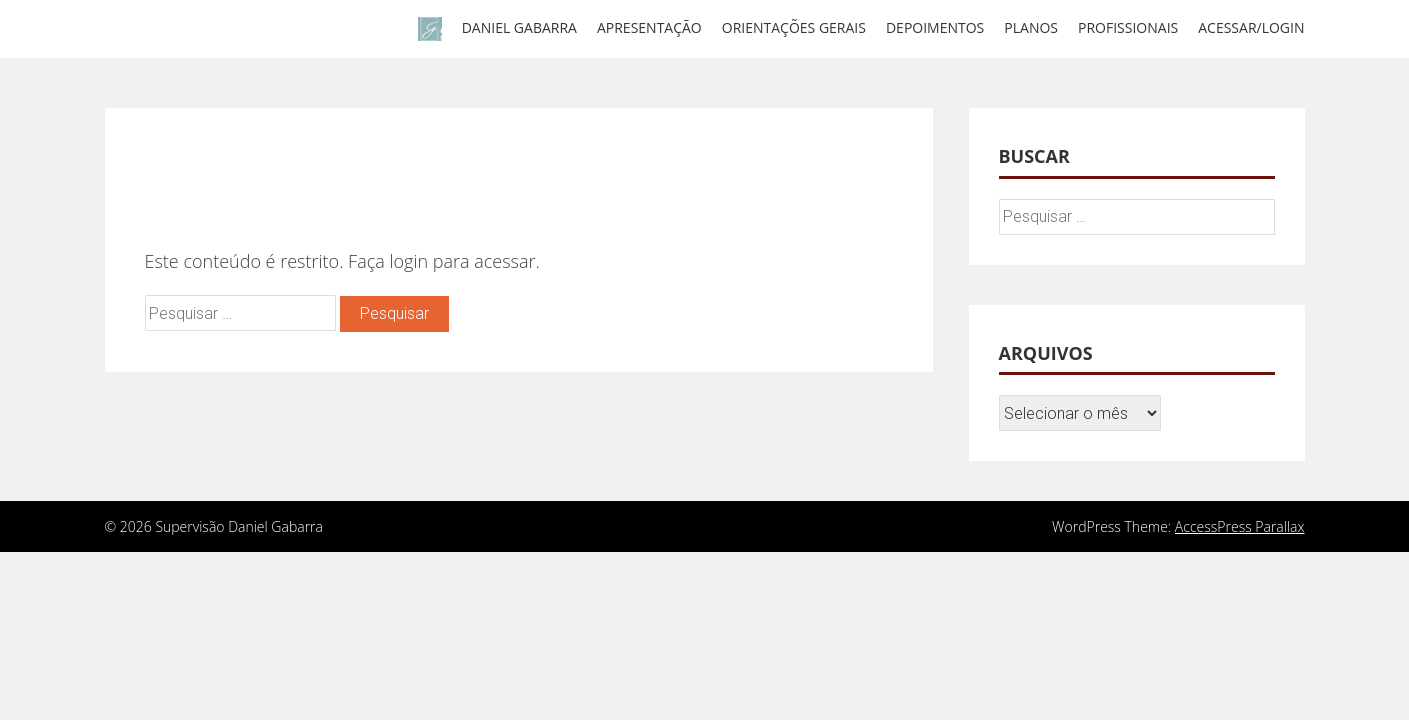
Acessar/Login (1251, 27)
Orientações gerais (794, 27)
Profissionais (1128, 27)
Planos (1031, 27)
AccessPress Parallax (1240, 526)
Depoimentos (935, 27)
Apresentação (649, 27)
